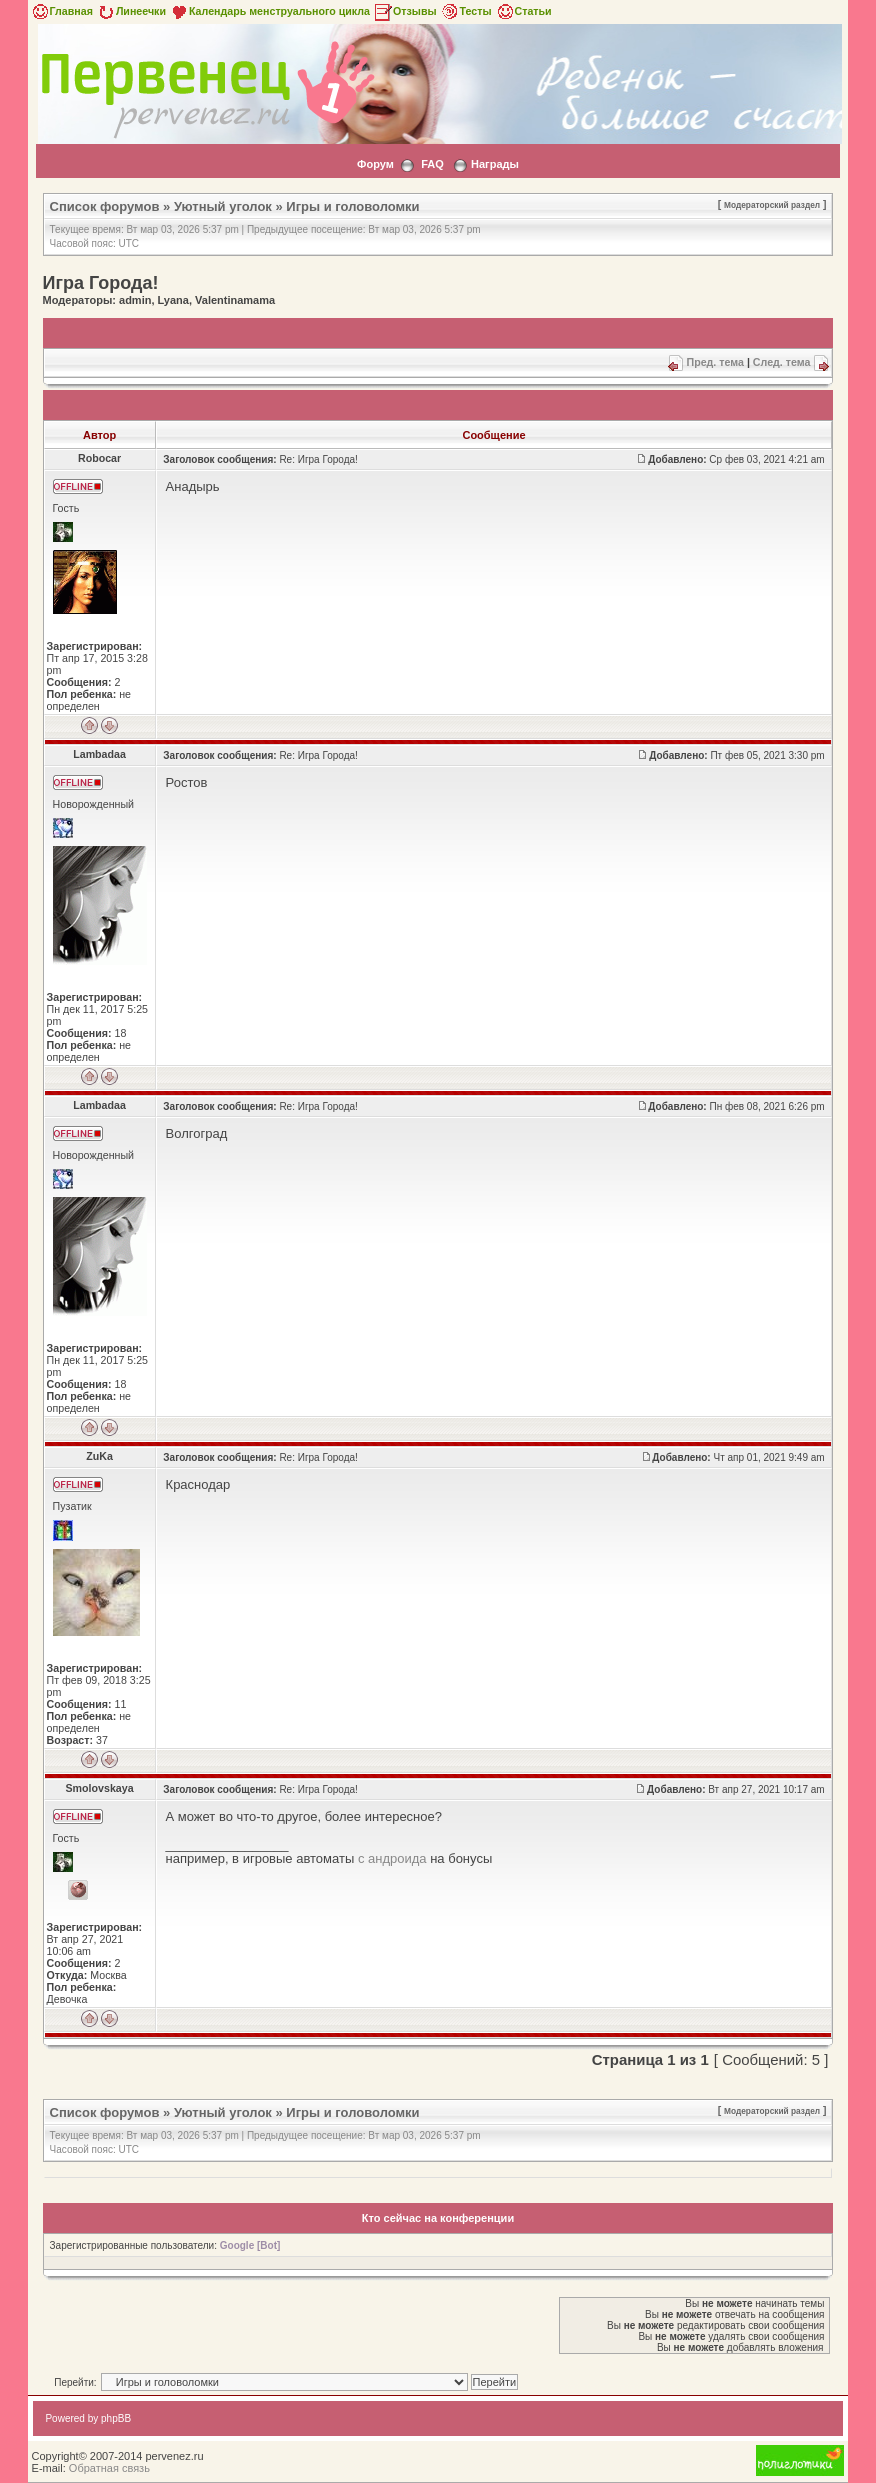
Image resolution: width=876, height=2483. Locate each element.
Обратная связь (109, 2468)
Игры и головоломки (352, 206)
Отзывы (405, 11)
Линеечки (131, 11)
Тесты (466, 11)
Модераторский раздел (772, 205)
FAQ (432, 164)
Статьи (523, 11)
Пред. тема (714, 362)
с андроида (392, 1858)
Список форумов (105, 206)
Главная (61, 11)
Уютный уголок (223, 206)
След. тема (782, 362)
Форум (375, 164)
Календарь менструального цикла (269, 11)
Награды (495, 164)
